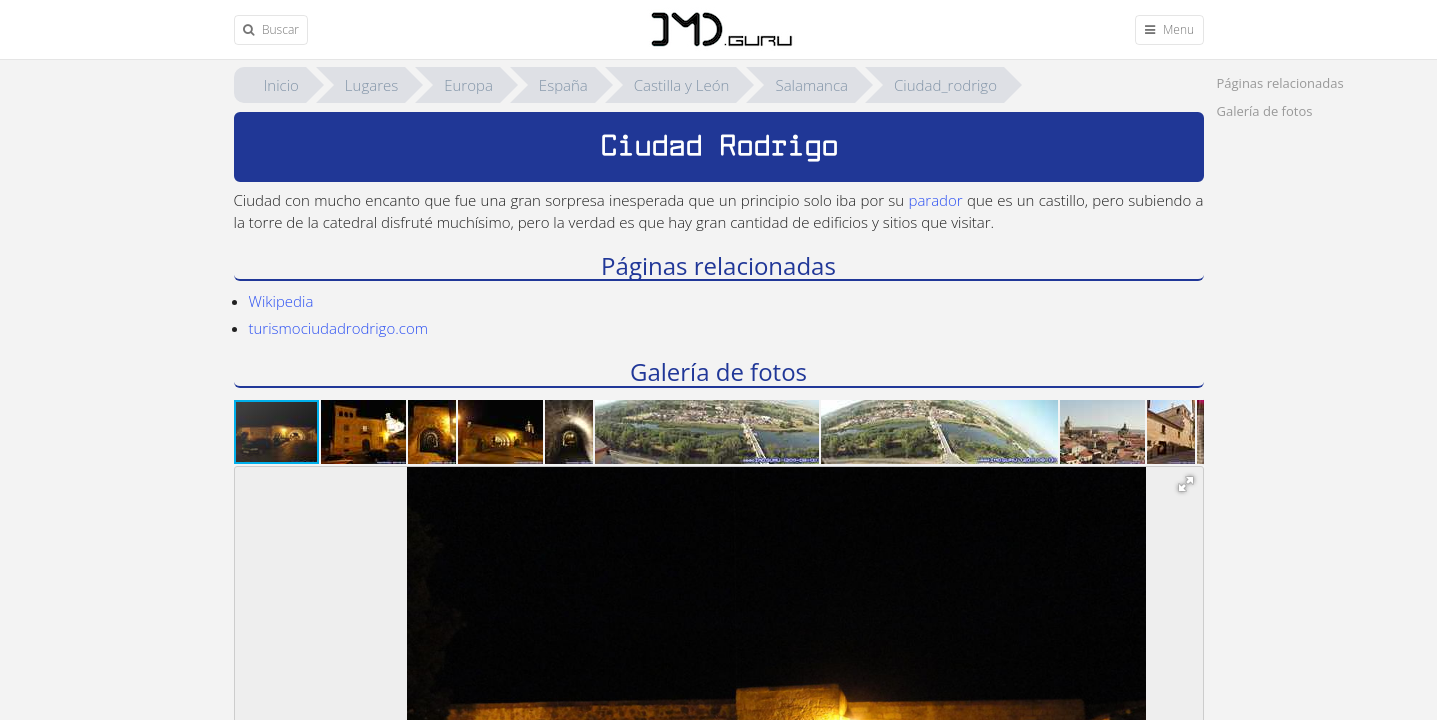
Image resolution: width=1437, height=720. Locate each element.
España (563, 85)
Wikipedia (281, 301)
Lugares (371, 85)
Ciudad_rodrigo (945, 85)
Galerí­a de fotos (1265, 111)
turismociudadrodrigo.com (338, 328)
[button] (364, 432)
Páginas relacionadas (1280, 83)
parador (935, 200)
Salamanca (811, 85)
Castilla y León (682, 85)
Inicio (281, 85)
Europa (468, 85)
